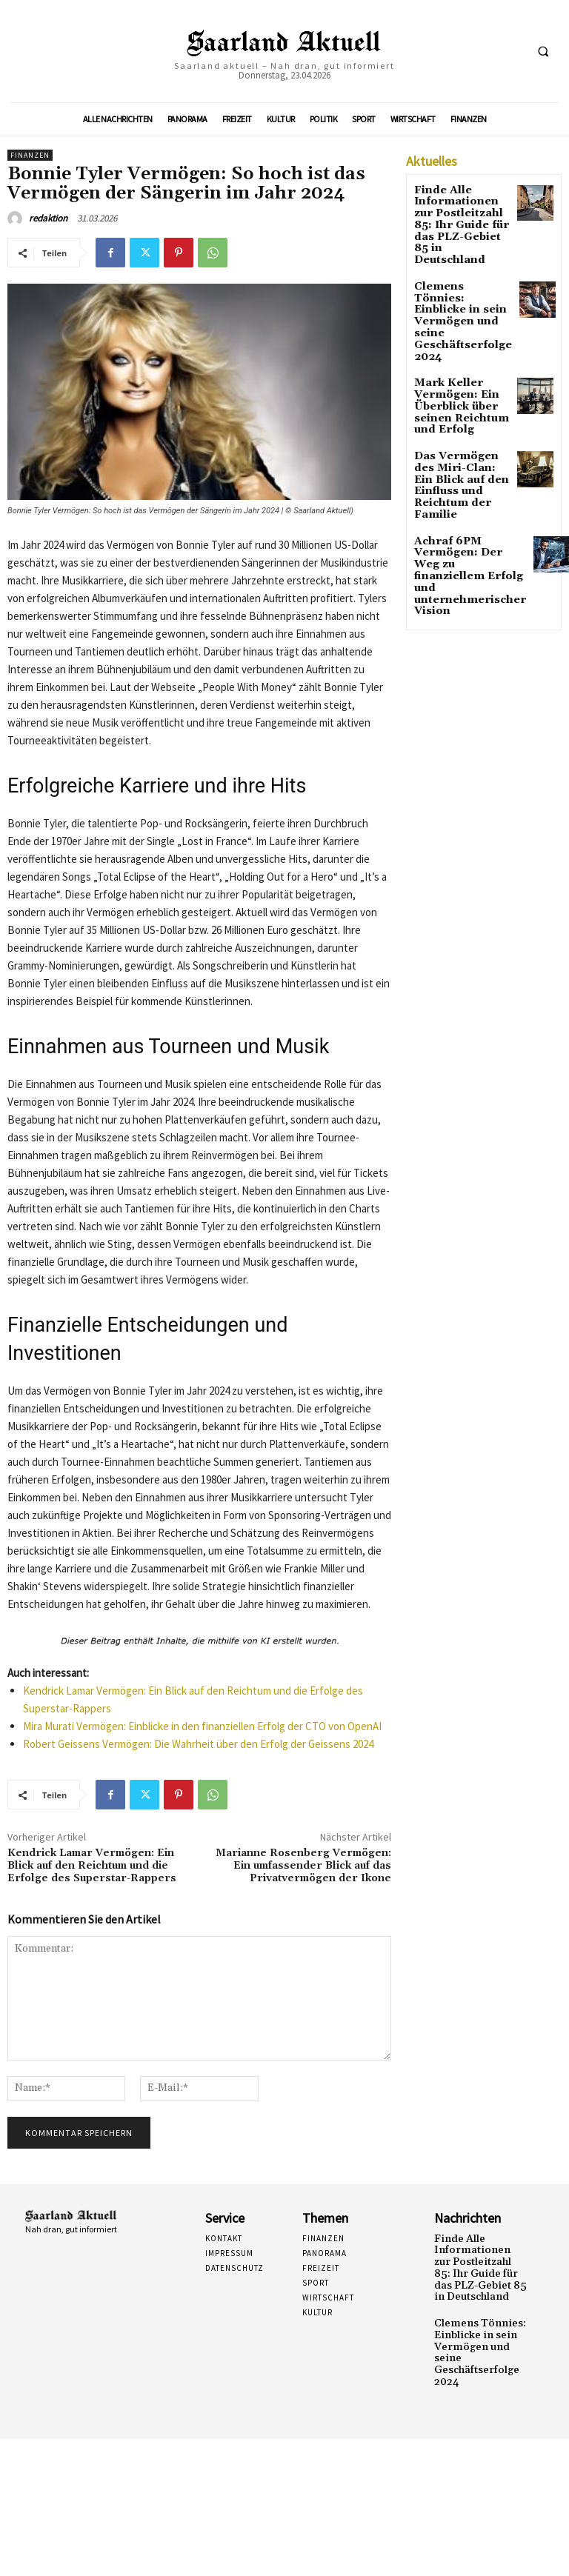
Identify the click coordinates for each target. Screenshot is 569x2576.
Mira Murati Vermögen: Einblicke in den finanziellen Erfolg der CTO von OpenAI (202, 1726)
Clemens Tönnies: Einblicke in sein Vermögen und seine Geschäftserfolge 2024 (462, 284)
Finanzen (30, 155)
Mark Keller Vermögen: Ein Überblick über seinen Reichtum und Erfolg (453, 349)
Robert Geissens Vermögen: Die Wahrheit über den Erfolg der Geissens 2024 (198, 1744)
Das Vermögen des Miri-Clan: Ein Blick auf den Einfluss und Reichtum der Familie (461, 413)
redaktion (48, 218)
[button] (543, 51)
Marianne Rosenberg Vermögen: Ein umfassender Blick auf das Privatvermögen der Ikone (303, 1865)
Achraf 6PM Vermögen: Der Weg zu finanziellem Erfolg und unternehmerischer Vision (462, 482)
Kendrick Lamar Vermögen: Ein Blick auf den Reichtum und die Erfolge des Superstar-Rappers (91, 1865)
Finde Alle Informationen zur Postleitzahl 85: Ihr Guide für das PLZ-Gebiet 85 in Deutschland (460, 215)
